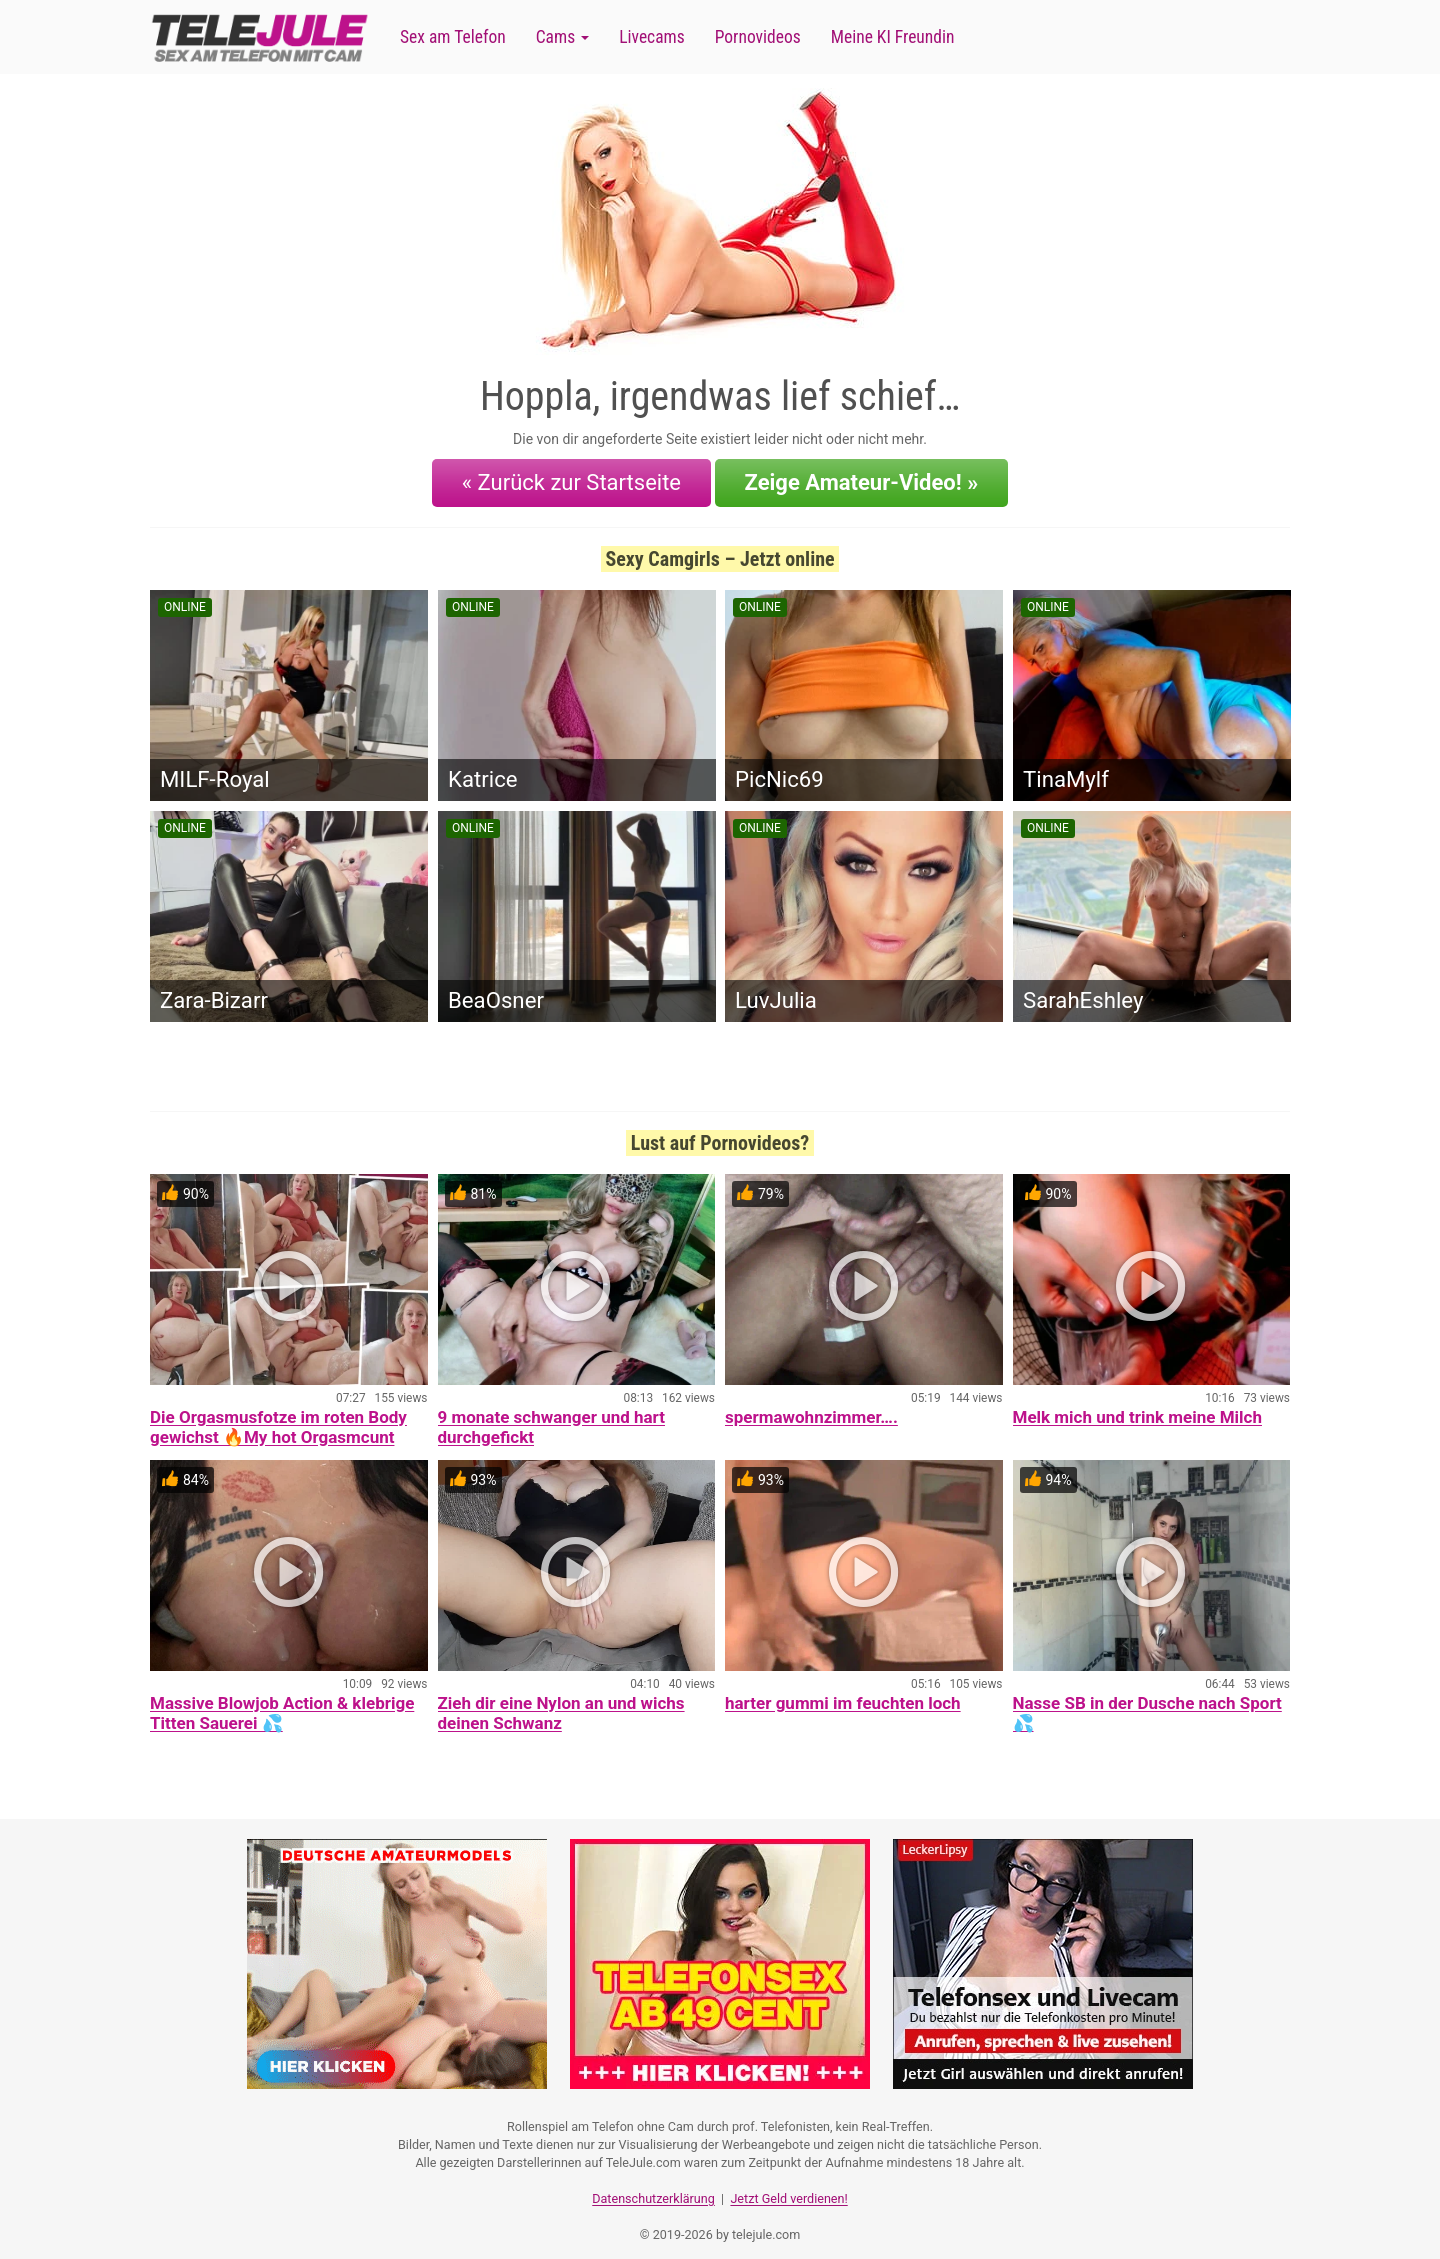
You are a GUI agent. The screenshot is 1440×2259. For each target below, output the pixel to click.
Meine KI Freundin (893, 37)
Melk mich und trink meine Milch (1137, 1408)
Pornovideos (758, 37)
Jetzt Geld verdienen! (788, 2184)
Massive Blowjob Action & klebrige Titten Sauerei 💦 (282, 1704)
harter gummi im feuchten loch (843, 1694)
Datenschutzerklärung (653, 2184)
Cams (562, 37)
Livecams (652, 37)
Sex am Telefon (453, 37)
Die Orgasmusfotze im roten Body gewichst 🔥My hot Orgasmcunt (278, 1418)
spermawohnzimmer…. (811, 1408)
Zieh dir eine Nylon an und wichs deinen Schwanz (561, 1704)
